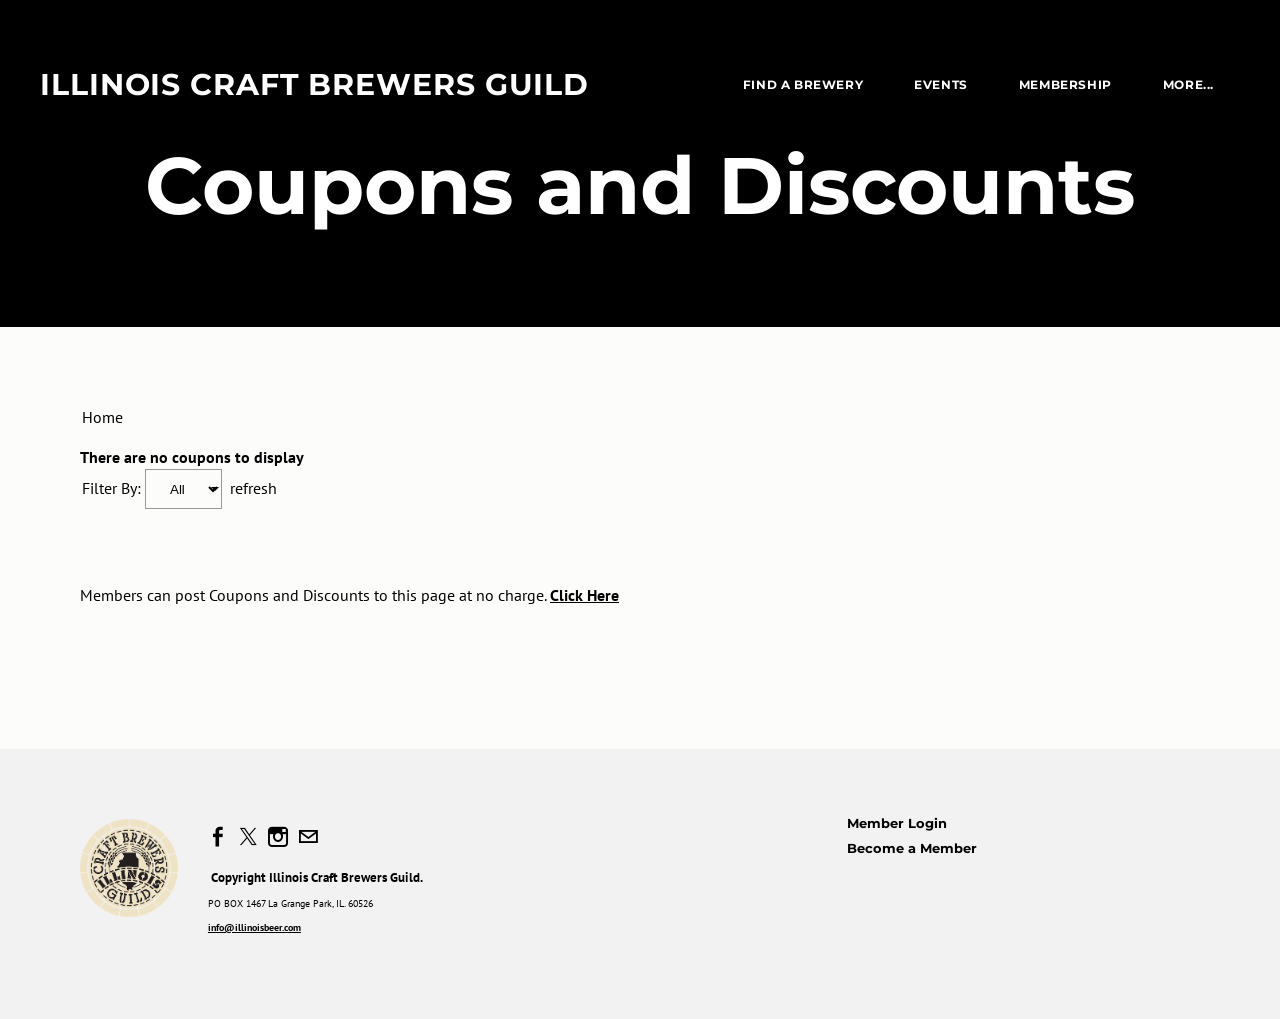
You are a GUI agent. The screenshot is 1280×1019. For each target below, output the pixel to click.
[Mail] (308, 837)
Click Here (584, 595)
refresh (253, 488)
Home (102, 417)
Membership (1065, 84)
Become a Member (912, 848)
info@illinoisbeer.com (254, 927)
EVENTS (941, 84)
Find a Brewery (803, 84)
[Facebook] (218, 837)
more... (1188, 84)
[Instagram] (278, 837)
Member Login (897, 823)
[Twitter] (248, 837)
